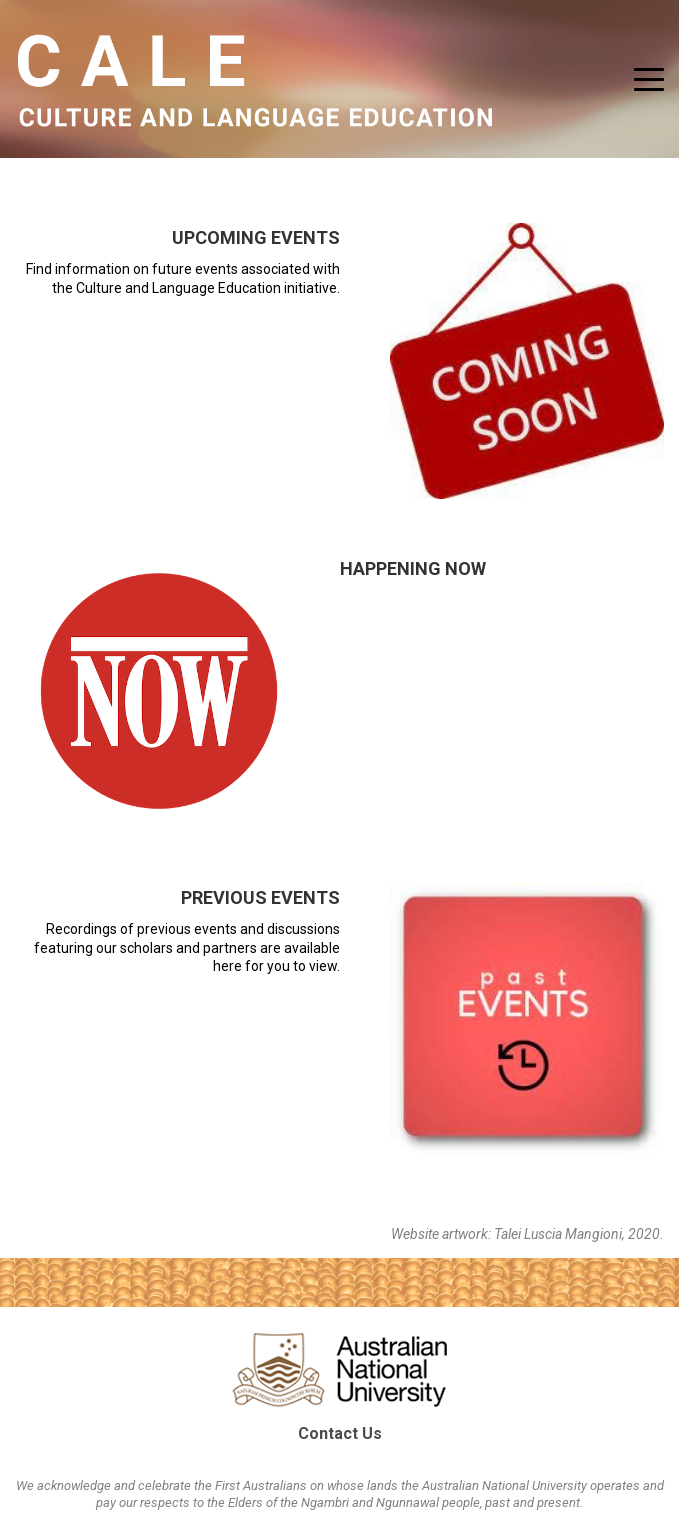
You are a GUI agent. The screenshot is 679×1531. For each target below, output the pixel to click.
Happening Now (413, 568)
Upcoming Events (256, 237)
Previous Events (260, 897)
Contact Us (340, 1433)
